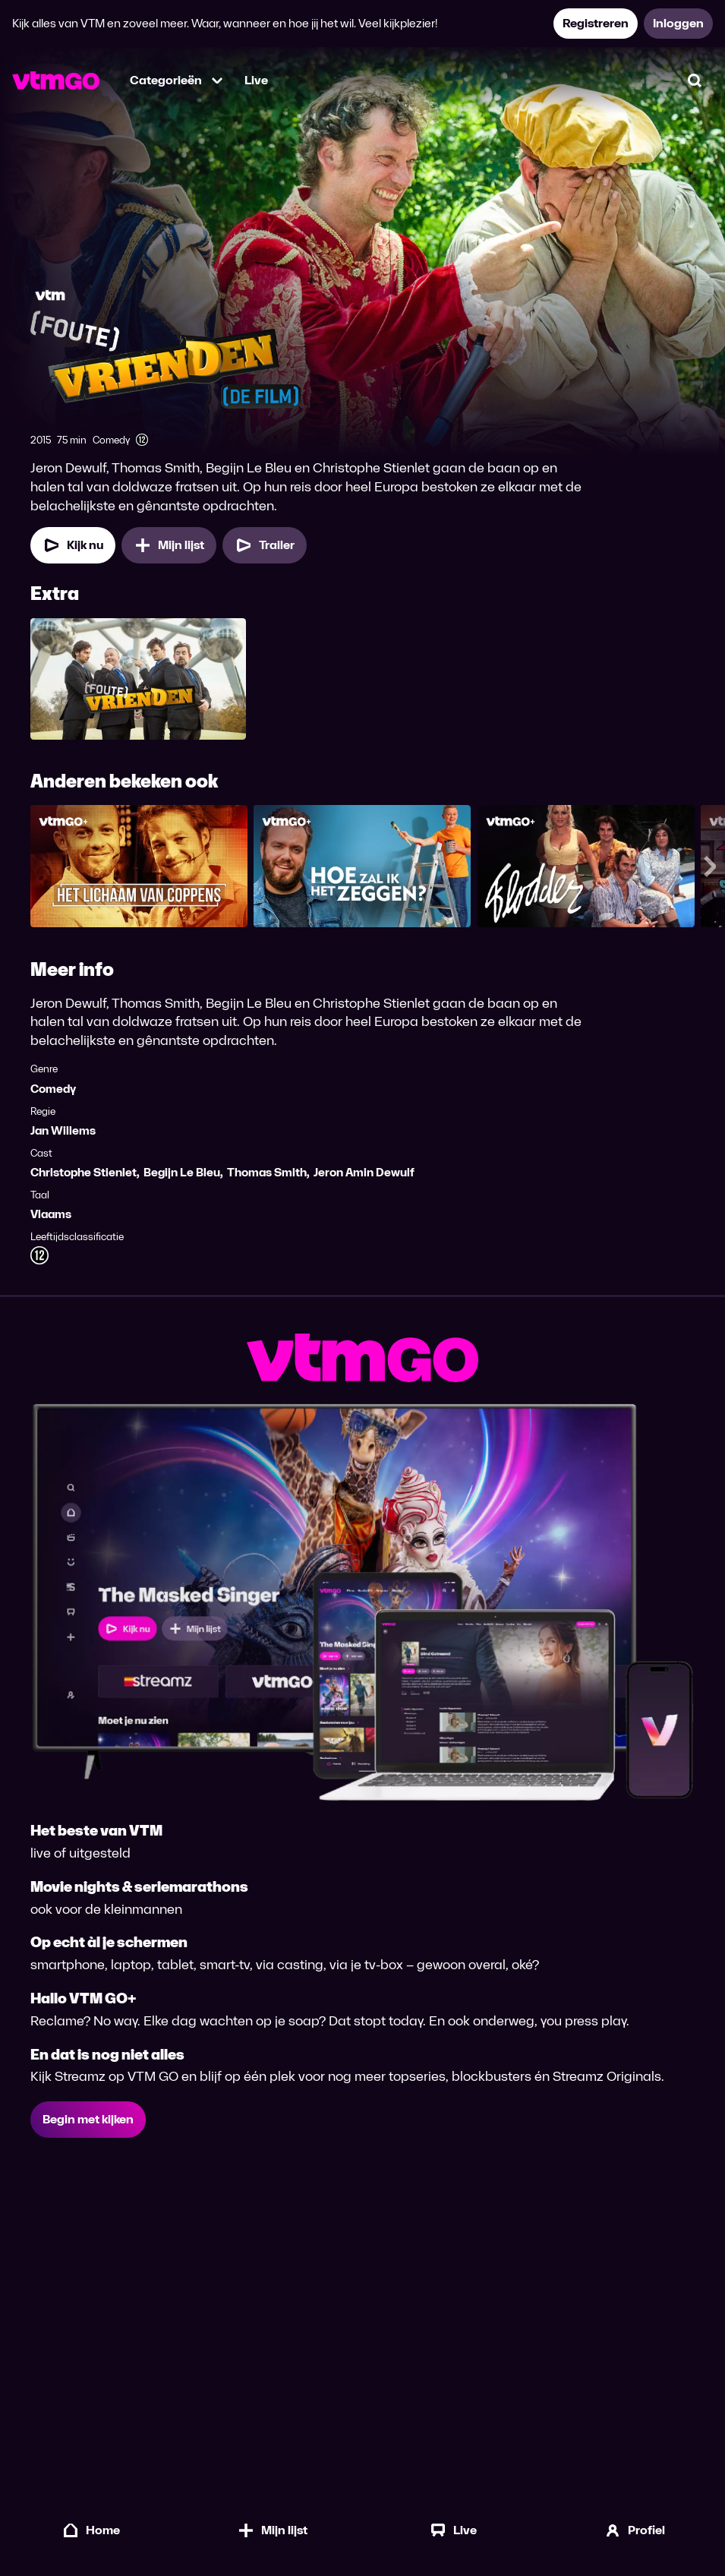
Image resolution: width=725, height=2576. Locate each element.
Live (256, 80)
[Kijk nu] (72, 547)
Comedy (53, 1090)
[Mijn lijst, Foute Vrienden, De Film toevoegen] (168, 547)
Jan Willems (63, 1132)
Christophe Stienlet (83, 1173)
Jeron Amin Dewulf (364, 1173)
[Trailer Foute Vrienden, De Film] (264, 547)
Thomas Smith (267, 1173)
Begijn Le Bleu (181, 1173)
